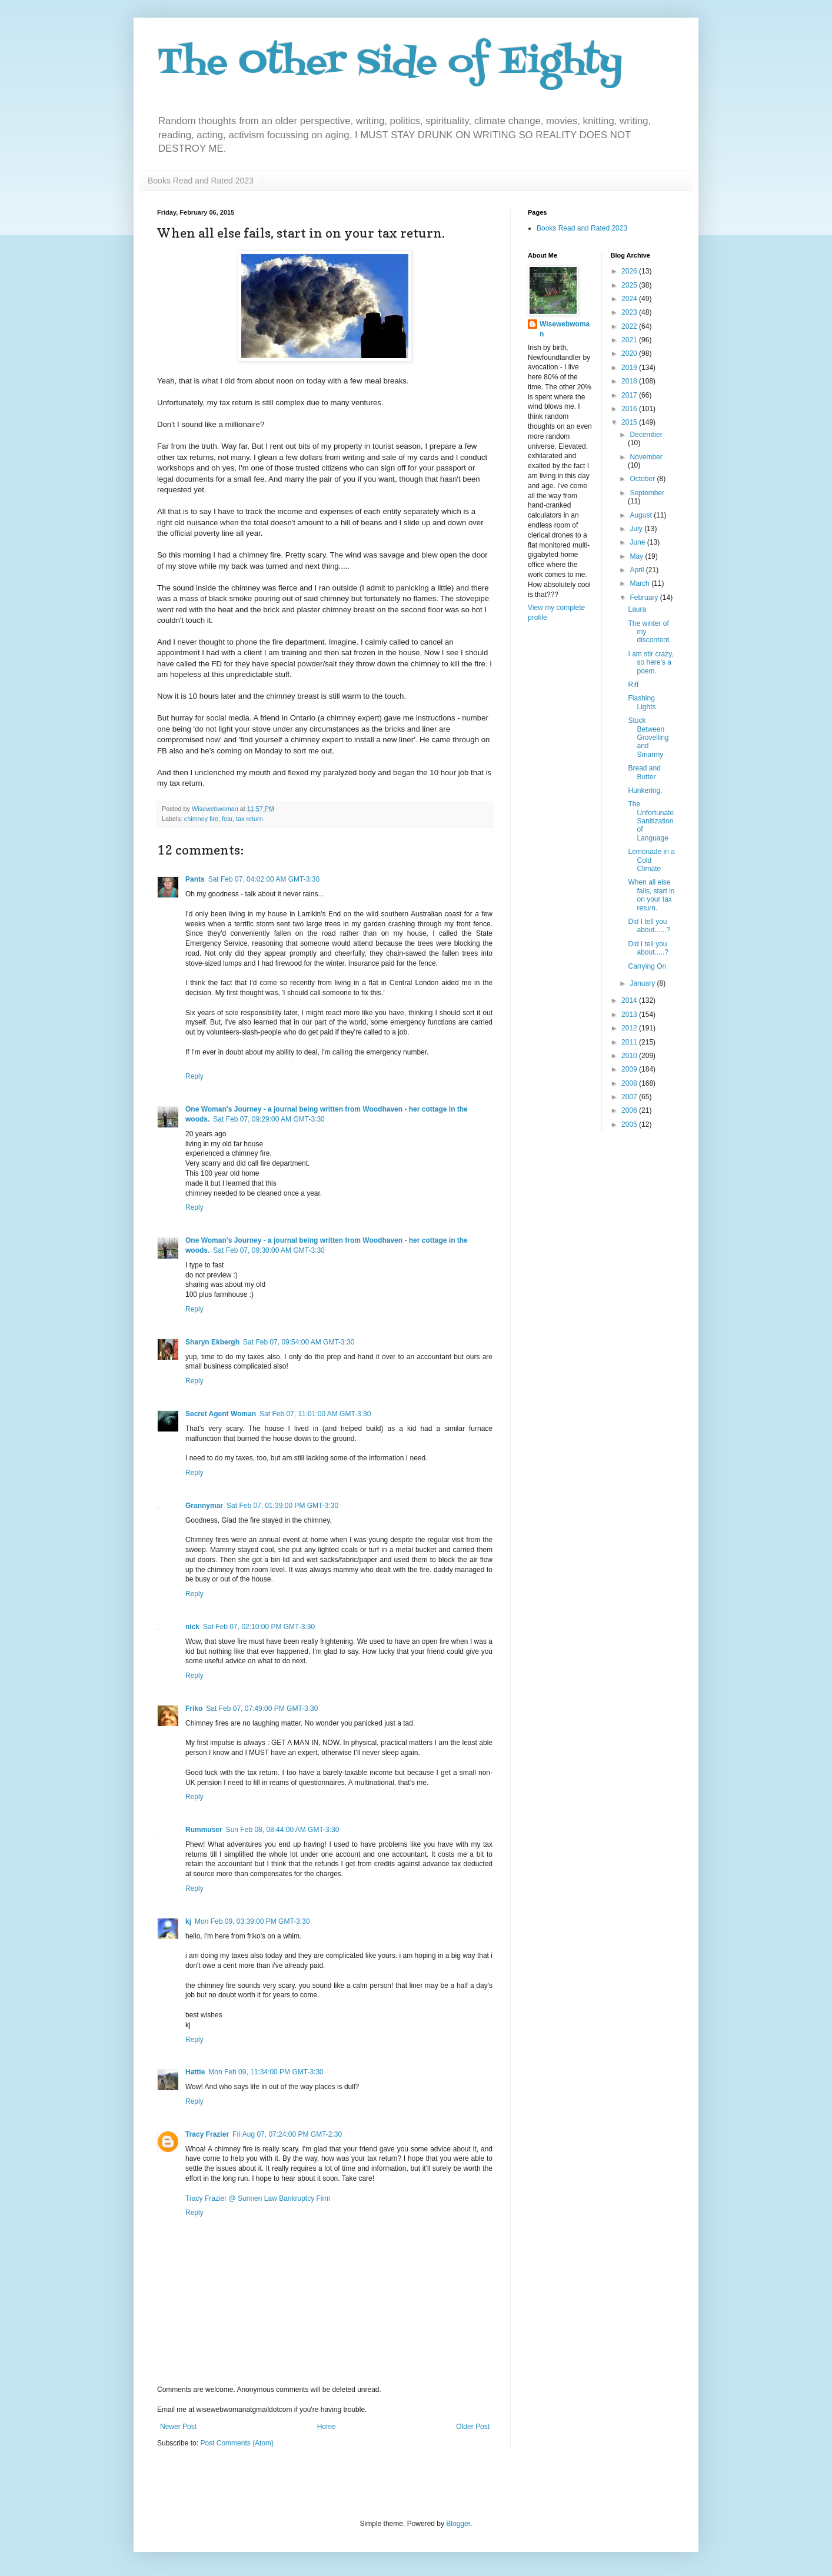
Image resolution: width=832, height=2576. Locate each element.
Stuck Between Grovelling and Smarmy (648, 737)
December (646, 435)
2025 (630, 285)
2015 (630, 422)
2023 (630, 312)
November (646, 457)
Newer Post (178, 2426)
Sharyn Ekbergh (212, 1342)
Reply (194, 1076)
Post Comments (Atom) (237, 2443)
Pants (195, 879)
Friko (193, 1708)
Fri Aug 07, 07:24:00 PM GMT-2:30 (287, 2134)
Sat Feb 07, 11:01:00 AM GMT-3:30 (315, 1414)
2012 (630, 1028)
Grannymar (204, 1505)
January (643, 983)
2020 (630, 353)
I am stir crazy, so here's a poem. (650, 662)
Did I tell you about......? (649, 925)
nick (192, 1627)
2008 (630, 1083)
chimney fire (201, 818)
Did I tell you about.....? (648, 948)
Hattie (195, 2072)
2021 (630, 340)
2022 (630, 326)
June (638, 542)
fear (227, 818)
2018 (630, 381)
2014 (630, 1000)
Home (326, 2426)
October (643, 479)
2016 (630, 409)
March (640, 583)
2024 (630, 299)
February (645, 597)
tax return (249, 818)
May (637, 556)
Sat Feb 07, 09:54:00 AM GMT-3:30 (298, 1342)
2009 (630, 1069)
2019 (630, 367)
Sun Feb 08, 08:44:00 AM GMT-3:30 (283, 1830)
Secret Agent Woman (220, 1414)
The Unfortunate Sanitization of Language (651, 821)
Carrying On (647, 966)
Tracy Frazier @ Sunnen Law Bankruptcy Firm (257, 2198)
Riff (633, 684)
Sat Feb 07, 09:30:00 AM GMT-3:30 (268, 1250)
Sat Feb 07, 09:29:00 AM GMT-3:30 (268, 1119)
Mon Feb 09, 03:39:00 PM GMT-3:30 (252, 1921)
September (647, 493)
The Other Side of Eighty (390, 63)
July (637, 529)
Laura (637, 609)
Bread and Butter (644, 772)
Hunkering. (645, 790)
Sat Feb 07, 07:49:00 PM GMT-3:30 (262, 1708)
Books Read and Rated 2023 (201, 180)
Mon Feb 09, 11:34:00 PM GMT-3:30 (265, 2072)
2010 (630, 1056)
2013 (630, 1014)
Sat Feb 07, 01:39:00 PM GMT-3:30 (282, 1505)
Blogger (458, 2524)
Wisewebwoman (565, 329)
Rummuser (203, 1830)
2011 (630, 1042)
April (637, 570)
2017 (630, 395)
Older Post (473, 2426)
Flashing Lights (641, 702)
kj (188, 1921)
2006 (630, 1110)
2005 (630, 1124)
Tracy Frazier (207, 2134)
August (642, 515)
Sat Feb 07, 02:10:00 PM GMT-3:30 (259, 1627)
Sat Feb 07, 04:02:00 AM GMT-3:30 (264, 879)
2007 (630, 1097)
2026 (630, 271)
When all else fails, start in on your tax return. (651, 895)
